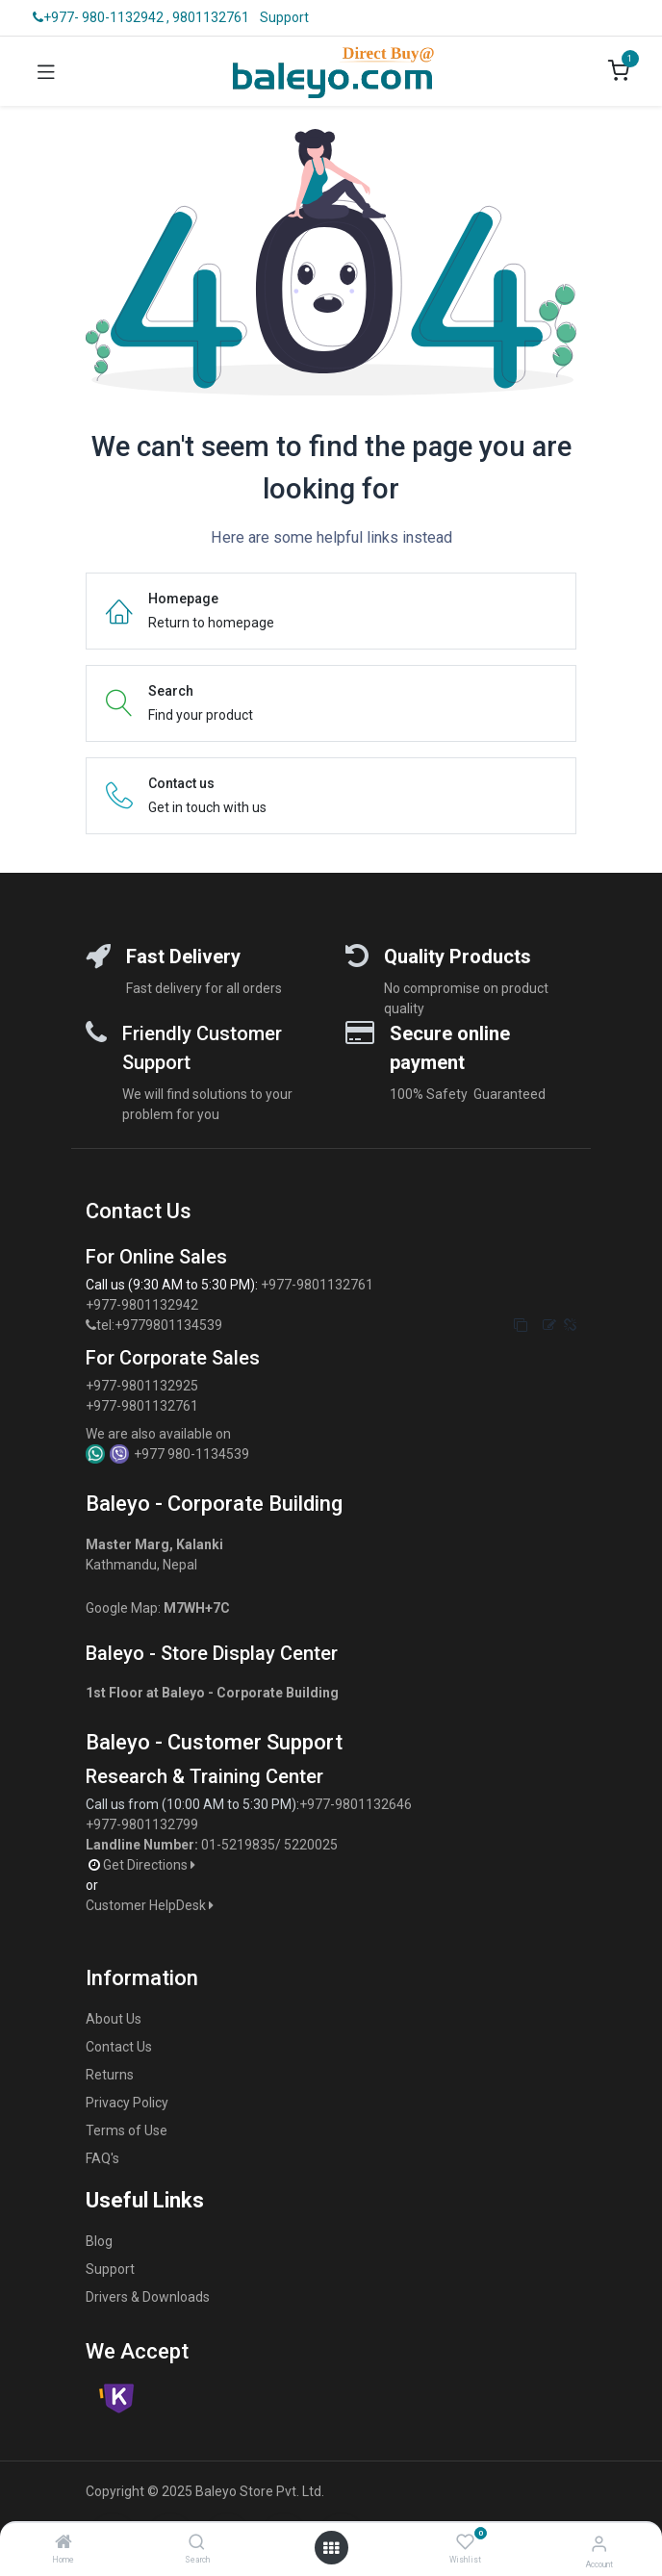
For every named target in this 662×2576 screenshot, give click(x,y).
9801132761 (210, 17)
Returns (110, 2074)
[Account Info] (599, 2544)
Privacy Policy (127, 2102)
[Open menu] (331, 2548)
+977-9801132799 (142, 1824)
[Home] (63, 2543)
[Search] (197, 2543)
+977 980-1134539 (191, 1454)
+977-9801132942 (143, 1305)
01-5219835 (238, 1844)
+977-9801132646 (357, 1804)
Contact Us (119, 2046)
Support (284, 17)
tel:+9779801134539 (159, 1325)
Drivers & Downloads (148, 2297)
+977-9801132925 (142, 1385)
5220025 (311, 1844)
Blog (99, 2241)
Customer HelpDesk (151, 1905)
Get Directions (150, 1865)
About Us (113, 2019)
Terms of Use (126, 2130)
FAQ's (102, 2158)
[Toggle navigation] (46, 71)
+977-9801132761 (317, 1284)
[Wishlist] (465, 2542)
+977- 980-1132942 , (101, 17)
